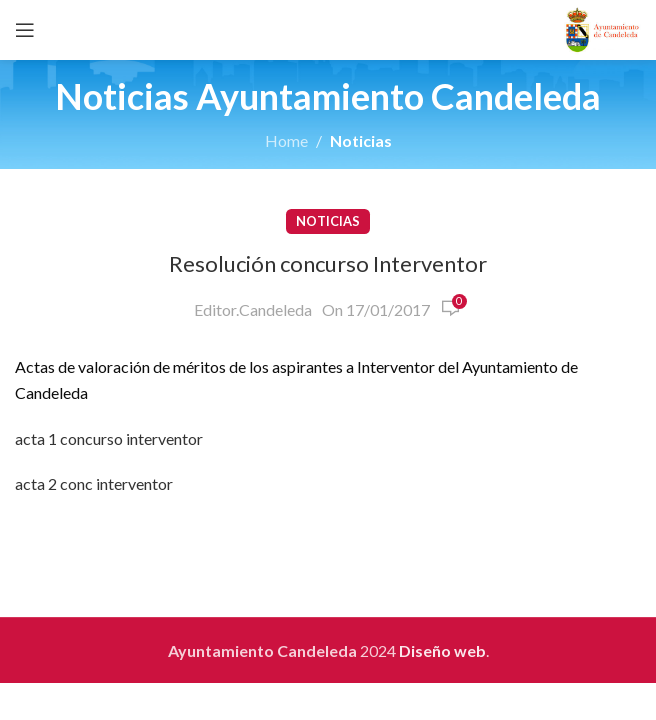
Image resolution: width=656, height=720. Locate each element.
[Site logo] (602, 27)
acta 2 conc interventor (94, 483)
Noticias (361, 140)
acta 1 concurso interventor (109, 438)
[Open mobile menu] (25, 30)
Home (286, 140)
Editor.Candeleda (253, 309)
